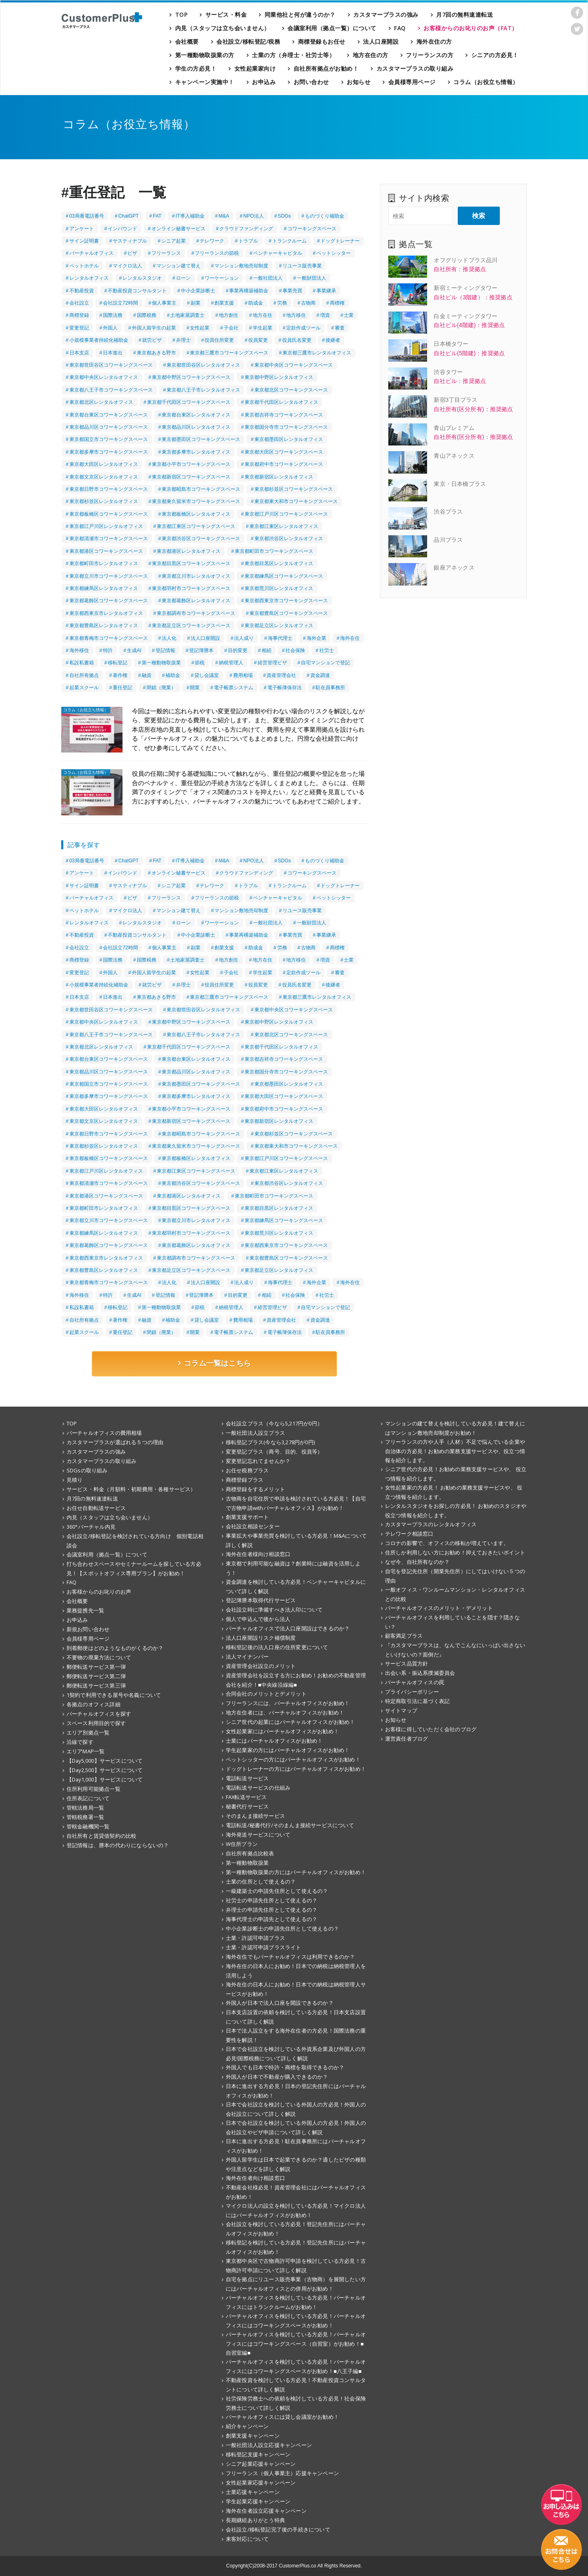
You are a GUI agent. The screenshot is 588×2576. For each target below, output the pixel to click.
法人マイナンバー (247, 1656)
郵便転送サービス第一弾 (96, 1666)
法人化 (169, 638)
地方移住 (296, 315)
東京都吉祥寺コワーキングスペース (284, 415)
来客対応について (247, 2539)
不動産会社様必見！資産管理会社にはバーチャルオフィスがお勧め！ (296, 2192)
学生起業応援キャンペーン (258, 2501)
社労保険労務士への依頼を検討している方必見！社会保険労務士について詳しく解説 (296, 2403)
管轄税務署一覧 (85, 1817)
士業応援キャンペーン (253, 2492)
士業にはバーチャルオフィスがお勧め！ (274, 1740)
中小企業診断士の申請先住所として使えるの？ (282, 1928)
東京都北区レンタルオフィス (101, 402)
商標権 (337, 303)
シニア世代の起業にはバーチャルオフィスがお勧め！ (290, 1721)
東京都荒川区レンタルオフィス (279, 588)
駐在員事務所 (330, 687)
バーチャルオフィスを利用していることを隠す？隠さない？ (452, 1622)
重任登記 (122, 687)
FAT (157, 216)
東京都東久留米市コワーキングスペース (196, 501)
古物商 (308, 303)
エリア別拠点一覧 (88, 1732)
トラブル (248, 241)
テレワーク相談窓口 (409, 1533)
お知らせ (358, 82)
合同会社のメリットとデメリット (266, 1693)
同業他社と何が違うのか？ (300, 14)
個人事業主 (164, 303)
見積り (74, 1479)
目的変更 (237, 650)
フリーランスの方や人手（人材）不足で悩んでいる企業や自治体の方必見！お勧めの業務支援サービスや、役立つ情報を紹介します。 (455, 1451)
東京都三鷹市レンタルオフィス (317, 353)
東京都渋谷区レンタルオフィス (288, 538)
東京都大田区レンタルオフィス (103, 464)
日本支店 (79, 353)
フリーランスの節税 (217, 253)
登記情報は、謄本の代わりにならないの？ (118, 1845)
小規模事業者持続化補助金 (98, 340)
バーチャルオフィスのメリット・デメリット (439, 1608)
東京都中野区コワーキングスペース (191, 377)
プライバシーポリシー (412, 1691)
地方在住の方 (370, 55)
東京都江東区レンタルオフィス (283, 526)
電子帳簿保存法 (284, 687)
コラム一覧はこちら (214, 1363)
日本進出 (112, 353)
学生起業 (262, 328)
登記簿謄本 (201, 650)
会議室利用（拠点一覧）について (331, 28)
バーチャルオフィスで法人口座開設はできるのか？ (288, 1628)
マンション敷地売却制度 (241, 266)
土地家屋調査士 (187, 315)
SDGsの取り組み (87, 1470)
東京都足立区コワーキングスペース (191, 625)
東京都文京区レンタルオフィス (103, 477)
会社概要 (187, 41)
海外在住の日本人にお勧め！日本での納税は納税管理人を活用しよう (296, 1970)
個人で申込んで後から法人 (258, 1619)
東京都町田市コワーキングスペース (274, 551)
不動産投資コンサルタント (137, 291)
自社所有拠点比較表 (250, 1853)
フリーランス (166, 253)
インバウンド (122, 229)
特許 (108, 650)
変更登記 (79, 328)
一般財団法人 (311, 278)
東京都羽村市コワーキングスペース (191, 588)
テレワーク (212, 241)
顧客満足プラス (404, 1635)
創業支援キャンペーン (253, 2435)
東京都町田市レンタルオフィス (103, 563)
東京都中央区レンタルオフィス (103, 377)
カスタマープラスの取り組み (415, 68)
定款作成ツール (303, 328)
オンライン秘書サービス (178, 229)
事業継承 (326, 291)
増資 (325, 315)
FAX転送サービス (246, 1797)
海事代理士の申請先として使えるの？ (271, 1919)
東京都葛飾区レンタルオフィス (196, 600)
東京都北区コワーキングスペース (291, 390)
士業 (349, 315)
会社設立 (79, 303)
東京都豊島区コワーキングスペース (288, 613)
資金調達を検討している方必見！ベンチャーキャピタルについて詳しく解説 (296, 1586)
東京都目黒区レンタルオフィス (279, 563)
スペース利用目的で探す (96, 1723)
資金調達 (320, 675)
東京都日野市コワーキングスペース (108, 489)
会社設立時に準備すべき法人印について (274, 1609)
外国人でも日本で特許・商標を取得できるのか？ (285, 2067)
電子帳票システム (233, 687)
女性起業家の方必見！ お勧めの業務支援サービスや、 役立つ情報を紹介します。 (453, 1492)
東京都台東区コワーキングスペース (108, 415)
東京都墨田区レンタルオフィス (288, 439)
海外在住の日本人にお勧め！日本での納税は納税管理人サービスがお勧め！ (296, 1989)
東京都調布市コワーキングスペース (196, 613)
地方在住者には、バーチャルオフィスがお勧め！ (285, 1712)
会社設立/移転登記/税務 (248, 41)
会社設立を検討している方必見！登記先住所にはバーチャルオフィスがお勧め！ (296, 2228)
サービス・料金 (226, 14)
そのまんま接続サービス (255, 1815)
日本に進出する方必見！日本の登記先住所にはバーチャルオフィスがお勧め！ (296, 2090)
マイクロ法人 (127, 266)
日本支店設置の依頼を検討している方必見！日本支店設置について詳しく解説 (296, 2016)
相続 (267, 650)
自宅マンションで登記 (325, 663)
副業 (195, 303)
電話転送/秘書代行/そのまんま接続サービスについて (290, 1825)
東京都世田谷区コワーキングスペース (111, 365)
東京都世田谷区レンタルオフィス (203, 365)
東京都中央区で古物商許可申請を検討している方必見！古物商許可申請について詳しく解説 (296, 2265)
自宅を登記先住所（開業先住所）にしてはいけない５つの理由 (455, 1575)
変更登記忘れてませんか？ (258, 1461)
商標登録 (79, 315)
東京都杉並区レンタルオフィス (103, 501)
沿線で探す (80, 1742)
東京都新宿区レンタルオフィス (279, 477)
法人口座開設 (381, 41)
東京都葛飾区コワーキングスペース (108, 600)
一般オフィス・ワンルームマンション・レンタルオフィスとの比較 (455, 1594)
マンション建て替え (178, 266)
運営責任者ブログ (406, 1738)
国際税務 (146, 315)
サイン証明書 (84, 241)
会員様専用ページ (412, 82)
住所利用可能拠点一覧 (93, 1788)
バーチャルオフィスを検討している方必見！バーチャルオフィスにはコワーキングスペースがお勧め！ (296, 2320)
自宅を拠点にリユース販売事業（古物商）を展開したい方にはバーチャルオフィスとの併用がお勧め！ (296, 2283)
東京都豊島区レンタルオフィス (103, 625)
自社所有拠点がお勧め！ (326, 68)
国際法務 (112, 315)
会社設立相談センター (253, 1526)
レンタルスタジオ (142, 278)
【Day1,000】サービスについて (105, 1779)
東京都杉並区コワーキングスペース (293, 489)
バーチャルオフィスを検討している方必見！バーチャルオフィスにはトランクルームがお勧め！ (296, 2302)
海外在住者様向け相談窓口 (258, 1554)
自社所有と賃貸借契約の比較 (101, 1835)
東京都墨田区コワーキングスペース (201, 439)
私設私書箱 (81, 663)
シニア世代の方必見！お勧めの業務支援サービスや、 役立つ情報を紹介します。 (455, 1473)
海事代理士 (280, 638)
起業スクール (84, 687)
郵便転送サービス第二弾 (96, 1676)
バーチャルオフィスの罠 (414, 1682)
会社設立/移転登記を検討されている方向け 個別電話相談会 (135, 1540)
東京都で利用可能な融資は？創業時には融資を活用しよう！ (293, 1568)
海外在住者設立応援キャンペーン (266, 2510)
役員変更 (258, 340)
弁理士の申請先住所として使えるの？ (271, 1909)
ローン (183, 278)
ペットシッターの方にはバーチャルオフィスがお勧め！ (293, 1759)
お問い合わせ (311, 82)
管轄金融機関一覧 (88, 1826)
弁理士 (183, 340)
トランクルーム (289, 241)
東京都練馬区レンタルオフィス (103, 588)
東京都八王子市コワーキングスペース (111, 390)
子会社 (231, 328)
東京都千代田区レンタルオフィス (281, 402)
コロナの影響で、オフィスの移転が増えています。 (447, 1543)
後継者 (332, 340)
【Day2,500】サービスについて (105, 1770)
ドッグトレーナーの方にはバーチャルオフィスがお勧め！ (296, 1768)
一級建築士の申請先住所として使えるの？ (277, 1891)
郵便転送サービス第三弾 (96, 1685)
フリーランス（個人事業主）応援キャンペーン (282, 2473)
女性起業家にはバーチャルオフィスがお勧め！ (282, 1731)
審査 (340, 328)
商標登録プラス (244, 1479)
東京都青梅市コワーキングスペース (108, 638)
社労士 (326, 650)
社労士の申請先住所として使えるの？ (271, 1900)
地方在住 (262, 315)
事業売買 (292, 291)
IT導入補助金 (190, 216)
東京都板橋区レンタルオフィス (196, 514)
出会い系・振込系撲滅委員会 (420, 1673)
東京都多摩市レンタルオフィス (196, 452)
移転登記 (117, 663)
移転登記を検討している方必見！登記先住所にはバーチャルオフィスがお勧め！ (296, 2247)
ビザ (132, 253)
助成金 (255, 303)
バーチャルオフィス (91, 253)
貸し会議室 (206, 675)
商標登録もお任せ (321, 41)
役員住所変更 (219, 340)
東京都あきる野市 (156, 353)
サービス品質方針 (406, 1663)
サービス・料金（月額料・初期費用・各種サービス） (131, 1489)
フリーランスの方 (429, 55)
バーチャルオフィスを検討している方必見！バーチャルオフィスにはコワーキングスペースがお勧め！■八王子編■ (296, 2366)
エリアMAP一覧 (86, 1751)
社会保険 (295, 650)
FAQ (400, 28)
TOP (181, 14)
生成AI (134, 650)
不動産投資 (81, 291)
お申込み (264, 82)
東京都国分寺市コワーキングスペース (286, 427)
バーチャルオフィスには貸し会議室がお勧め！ (282, 2416)
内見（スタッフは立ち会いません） (222, 28)
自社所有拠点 (84, 675)
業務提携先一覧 (85, 1610)
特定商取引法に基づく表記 (417, 1701)
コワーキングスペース (311, 229)
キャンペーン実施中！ (204, 82)
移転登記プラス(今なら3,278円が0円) (270, 1442)
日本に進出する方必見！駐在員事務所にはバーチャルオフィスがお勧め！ (296, 2145)
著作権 (120, 675)
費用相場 (243, 675)
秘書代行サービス (247, 1806)
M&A (223, 216)
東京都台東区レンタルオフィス (196, 415)
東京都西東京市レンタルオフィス (106, 613)
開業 (195, 687)
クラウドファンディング (246, 229)
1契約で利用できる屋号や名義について (114, 1695)
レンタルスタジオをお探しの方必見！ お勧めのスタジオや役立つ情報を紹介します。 (455, 1510)
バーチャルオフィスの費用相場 (104, 1432)
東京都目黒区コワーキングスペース (191, 563)
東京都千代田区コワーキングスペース (188, 402)
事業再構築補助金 (248, 291)
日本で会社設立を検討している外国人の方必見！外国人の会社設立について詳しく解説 (296, 2109)
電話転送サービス (247, 1778)
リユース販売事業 (302, 266)
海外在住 (350, 638)
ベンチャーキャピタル (277, 253)
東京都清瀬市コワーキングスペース (108, 538)
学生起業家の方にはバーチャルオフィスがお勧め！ (288, 1750)
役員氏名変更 (297, 340)
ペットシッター (333, 253)
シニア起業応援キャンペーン (261, 2463)
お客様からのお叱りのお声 (99, 1591)
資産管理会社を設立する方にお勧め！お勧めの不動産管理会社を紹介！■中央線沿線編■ (296, 1680)
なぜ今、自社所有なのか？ (417, 1561)
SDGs (284, 216)
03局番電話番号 (86, 216)
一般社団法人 (268, 278)
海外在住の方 (434, 41)
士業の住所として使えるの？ (261, 1881)
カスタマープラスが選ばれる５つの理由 (115, 1442)
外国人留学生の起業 (154, 328)
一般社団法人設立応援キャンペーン (269, 2445)
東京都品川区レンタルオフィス (196, 427)
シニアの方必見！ (495, 55)
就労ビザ (152, 340)
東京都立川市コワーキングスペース (108, 576)
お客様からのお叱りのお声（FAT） (470, 28)
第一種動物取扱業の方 (204, 55)
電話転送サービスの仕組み (258, 1787)
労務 (282, 303)
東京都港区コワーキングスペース (106, 551)
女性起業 (199, 328)
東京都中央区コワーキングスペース (293, 365)
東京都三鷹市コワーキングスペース (229, 353)
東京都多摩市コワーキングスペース (108, 452)
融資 (146, 675)
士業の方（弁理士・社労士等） (293, 55)
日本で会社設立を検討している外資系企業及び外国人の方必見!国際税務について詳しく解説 (296, 2053)
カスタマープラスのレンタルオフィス (431, 1524)
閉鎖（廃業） (161, 687)
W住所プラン (242, 1844)
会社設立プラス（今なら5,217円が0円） (274, 1423)
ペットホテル (84, 266)
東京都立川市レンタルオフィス (196, 576)
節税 (200, 663)
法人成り (244, 638)
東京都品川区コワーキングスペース (108, 427)
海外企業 (316, 638)
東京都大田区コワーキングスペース (284, 452)
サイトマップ (401, 1710)
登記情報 (165, 650)
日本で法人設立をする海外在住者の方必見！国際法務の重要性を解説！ (296, 2035)
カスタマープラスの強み (386, 14)
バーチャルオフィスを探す (99, 1713)
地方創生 (228, 315)
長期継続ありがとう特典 (255, 2520)
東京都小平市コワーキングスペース (191, 464)
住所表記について (88, 1798)
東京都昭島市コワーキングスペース (201, 489)
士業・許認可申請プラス (255, 1937)
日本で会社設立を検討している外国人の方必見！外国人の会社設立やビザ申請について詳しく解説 (296, 2127)
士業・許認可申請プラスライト (263, 1947)
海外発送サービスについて (258, 1834)
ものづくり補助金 (324, 216)
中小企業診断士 (198, 291)
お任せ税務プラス (247, 1470)
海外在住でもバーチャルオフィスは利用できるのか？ (290, 1956)
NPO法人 (253, 216)
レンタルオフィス (89, 278)
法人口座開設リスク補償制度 (261, 1637)
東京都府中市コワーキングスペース (284, 464)
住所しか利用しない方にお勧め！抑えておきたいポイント (455, 1552)
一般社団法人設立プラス (255, 1432)
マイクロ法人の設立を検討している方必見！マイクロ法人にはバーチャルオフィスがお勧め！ (296, 2210)
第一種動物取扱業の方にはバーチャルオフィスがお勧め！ (296, 1872)
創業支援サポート (247, 1517)
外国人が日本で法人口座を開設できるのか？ (280, 2002)
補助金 (172, 675)
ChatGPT (128, 216)
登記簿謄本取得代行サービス (261, 1600)
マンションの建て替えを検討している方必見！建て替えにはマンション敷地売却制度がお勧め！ (455, 1428)
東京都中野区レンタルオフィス (279, 377)
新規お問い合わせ (88, 1629)
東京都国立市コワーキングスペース (108, 439)
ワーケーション (222, 278)
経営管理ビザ (272, 663)
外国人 (110, 328)
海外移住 (79, 650)
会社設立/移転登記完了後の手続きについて (278, 2529)
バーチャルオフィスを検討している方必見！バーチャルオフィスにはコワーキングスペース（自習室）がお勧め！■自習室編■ (296, 2343)
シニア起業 (173, 241)
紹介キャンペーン (247, 2426)
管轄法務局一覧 (85, 1807)
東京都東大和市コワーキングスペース (296, 501)
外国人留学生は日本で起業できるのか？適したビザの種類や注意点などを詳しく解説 (296, 2164)
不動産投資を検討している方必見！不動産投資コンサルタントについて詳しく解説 (296, 2384)
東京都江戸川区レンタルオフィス (106, 526)
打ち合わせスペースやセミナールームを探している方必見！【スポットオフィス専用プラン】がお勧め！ (134, 1568)
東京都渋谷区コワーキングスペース (201, 538)
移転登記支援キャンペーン (258, 2454)
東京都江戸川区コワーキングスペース (286, 514)
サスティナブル (130, 241)
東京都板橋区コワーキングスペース (108, 514)
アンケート (81, 229)
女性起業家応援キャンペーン (261, 2482)
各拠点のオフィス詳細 (93, 1704)
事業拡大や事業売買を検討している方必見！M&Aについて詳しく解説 (296, 1540)
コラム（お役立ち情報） (486, 82)
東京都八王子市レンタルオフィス (203, 390)
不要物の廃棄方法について (99, 1657)
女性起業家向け (255, 68)
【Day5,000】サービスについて (105, 1760)
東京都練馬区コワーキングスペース (284, 576)
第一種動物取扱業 (161, 663)
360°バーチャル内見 (91, 1526)
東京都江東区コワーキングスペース (196, 526)
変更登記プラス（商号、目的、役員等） (274, 1451)
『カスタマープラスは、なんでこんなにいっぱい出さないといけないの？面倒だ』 (455, 1649)
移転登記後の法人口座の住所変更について (277, 1647)
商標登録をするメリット (255, 1489)
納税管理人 (231, 663)
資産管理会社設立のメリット (261, 1666)
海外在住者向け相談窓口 (255, 2178)
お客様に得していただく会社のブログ (431, 1729)
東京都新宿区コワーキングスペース (191, 477)
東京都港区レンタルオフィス (188, 551)
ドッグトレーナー (340, 241)
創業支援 (224, 303)
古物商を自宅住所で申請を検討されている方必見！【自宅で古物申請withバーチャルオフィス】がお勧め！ (296, 1503)
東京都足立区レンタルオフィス (279, 625)
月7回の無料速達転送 (464, 14)
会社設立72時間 (120, 303)
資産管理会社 (281, 675)
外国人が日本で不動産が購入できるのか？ (277, 2076)
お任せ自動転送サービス (96, 1508)
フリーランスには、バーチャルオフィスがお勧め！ (288, 1703)
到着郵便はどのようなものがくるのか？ (115, 1648)
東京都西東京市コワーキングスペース (286, 600)
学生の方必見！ (196, 68)
